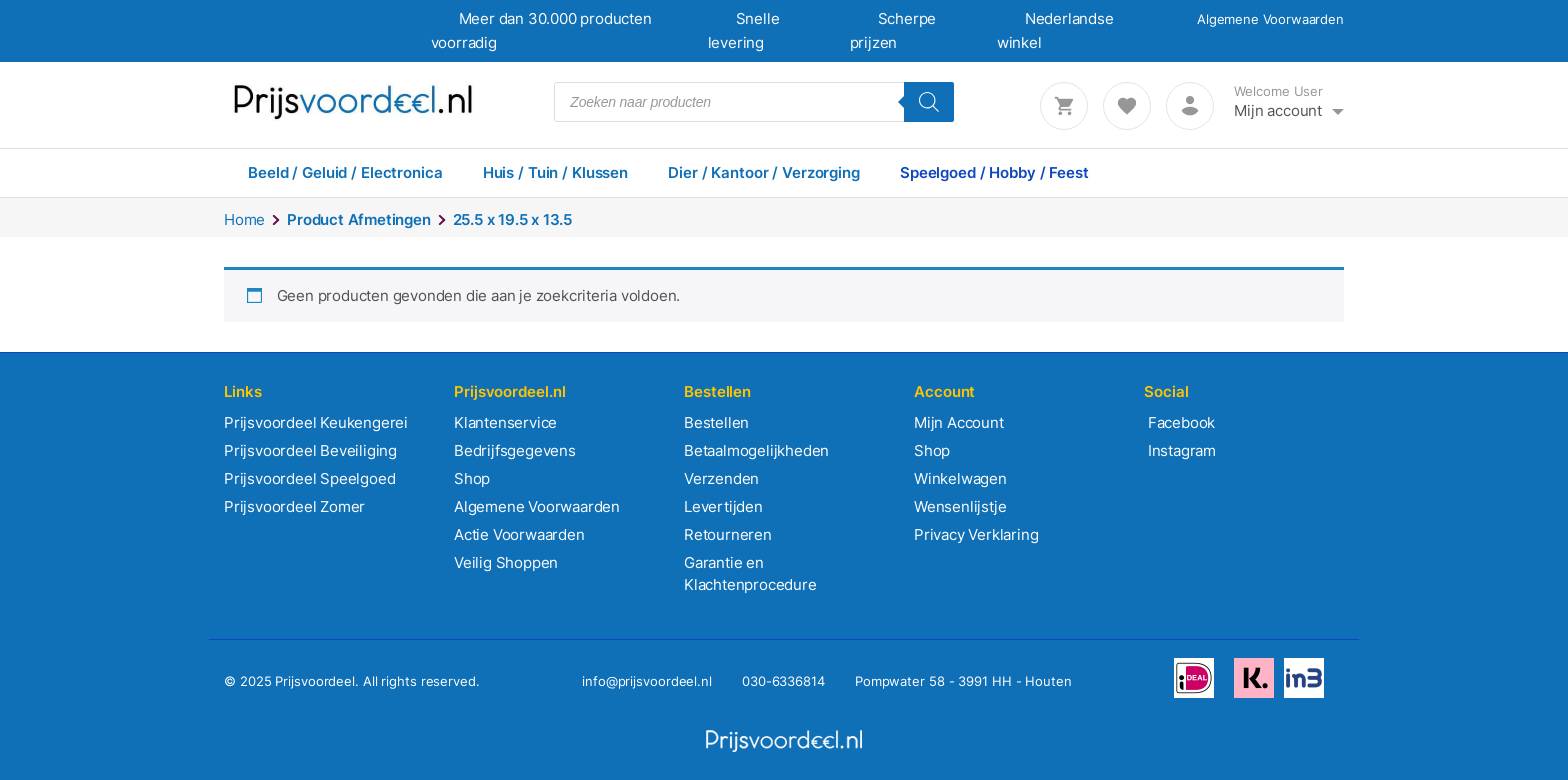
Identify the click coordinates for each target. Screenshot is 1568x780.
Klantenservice (505, 422)
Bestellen (716, 422)
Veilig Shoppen (506, 562)
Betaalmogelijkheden (756, 450)
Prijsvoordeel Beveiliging (310, 450)
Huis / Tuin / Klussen (555, 172)
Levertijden (723, 506)
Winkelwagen (960, 478)
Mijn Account (959, 422)
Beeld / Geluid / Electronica (345, 172)
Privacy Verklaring (976, 534)
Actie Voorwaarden (519, 534)
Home (244, 219)
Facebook (1179, 422)
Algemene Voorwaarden (1270, 19)
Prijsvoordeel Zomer (294, 506)
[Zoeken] (929, 102)
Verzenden (721, 478)
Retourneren (728, 534)
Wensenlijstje (960, 506)
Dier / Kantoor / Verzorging (764, 172)
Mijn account (1278, 110)
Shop (472, 478)
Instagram (1180, 450)
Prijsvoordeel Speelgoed (309, 478)
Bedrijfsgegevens (515, 450)
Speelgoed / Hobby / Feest (994, 172)
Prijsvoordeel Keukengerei (316, 422)
